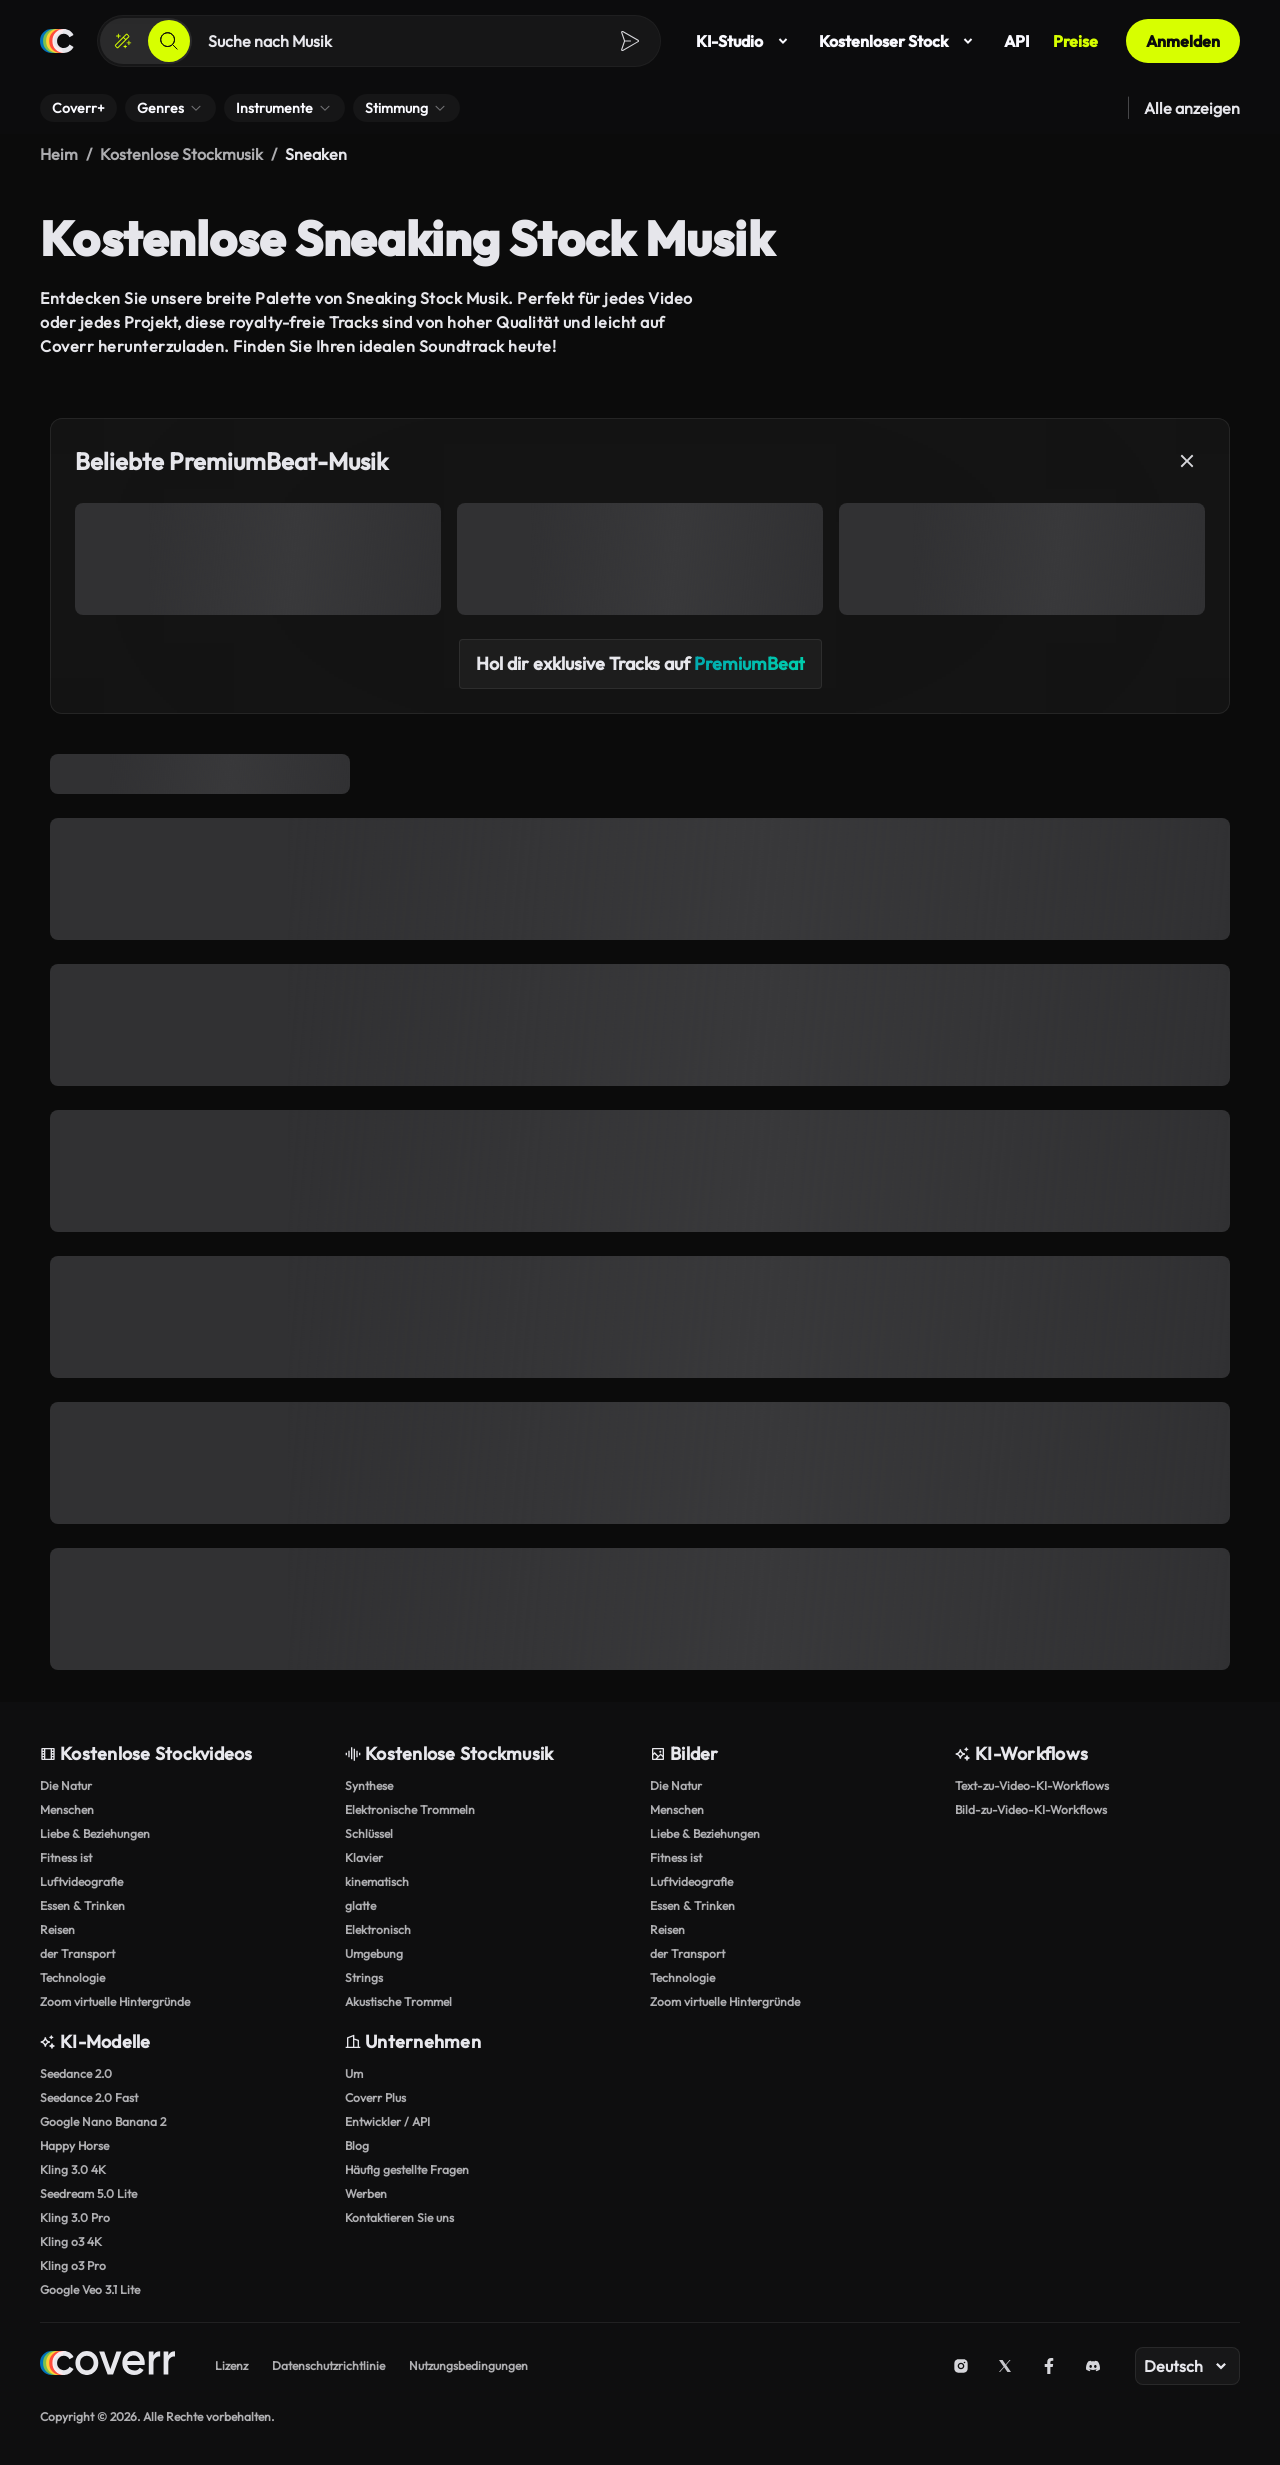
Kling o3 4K (71, 2241)
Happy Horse (74, 2145)
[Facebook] (1049, 2366)
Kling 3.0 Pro (75, 2217)
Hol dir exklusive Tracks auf (640, 663)
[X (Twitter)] (1005, 2366)
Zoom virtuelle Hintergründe (115, 2001)
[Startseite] (57, 41)
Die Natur (66, 1785)
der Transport (77, 1953)
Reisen (57, 1929)
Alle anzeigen (1192, 108)
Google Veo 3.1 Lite (90, 2289)
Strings (364, 1977)
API (1016, 41)
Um (354, 2073)
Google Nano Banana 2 (103, 2121)
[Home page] (107, 2365)
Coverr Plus (375, 2097)
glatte (360, 1905)
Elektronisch (378, 1929)
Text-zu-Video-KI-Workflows (1032, 1785)
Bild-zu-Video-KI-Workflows (1031, 1809)
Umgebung (374, 1953)
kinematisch (377, 1881)
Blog (357, 2145)
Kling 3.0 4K (73, 2169)
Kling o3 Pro (73, 2265)
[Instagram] (961, 2366)
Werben (366, 2193)
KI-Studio (745, 41)
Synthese (369, 1785)
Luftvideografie (81, 1881)
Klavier (364, 1857)
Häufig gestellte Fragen (407, 2169)
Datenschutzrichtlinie (328, 2365)
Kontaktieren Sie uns (399, 2217)
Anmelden (1183, 41)
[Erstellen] (123, 41)
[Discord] (1093, 2366)
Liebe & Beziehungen (95, 1833)
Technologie (72, 1977)
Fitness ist (66, 1857)
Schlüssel (369, 1833)
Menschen (67, 1809)
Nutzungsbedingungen (468, 2365)
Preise (1075, 41)
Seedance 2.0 (76, 2073)
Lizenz (231, 2365)
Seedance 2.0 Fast (89, 2097)
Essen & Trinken (82, 1905)
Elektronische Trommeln (410, 1809)
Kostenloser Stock (899, 41)
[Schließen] (1187, 461)
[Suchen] (169, 41)
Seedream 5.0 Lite (88, 2193)
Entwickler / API (387, 2121)
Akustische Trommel (398, 2001)
